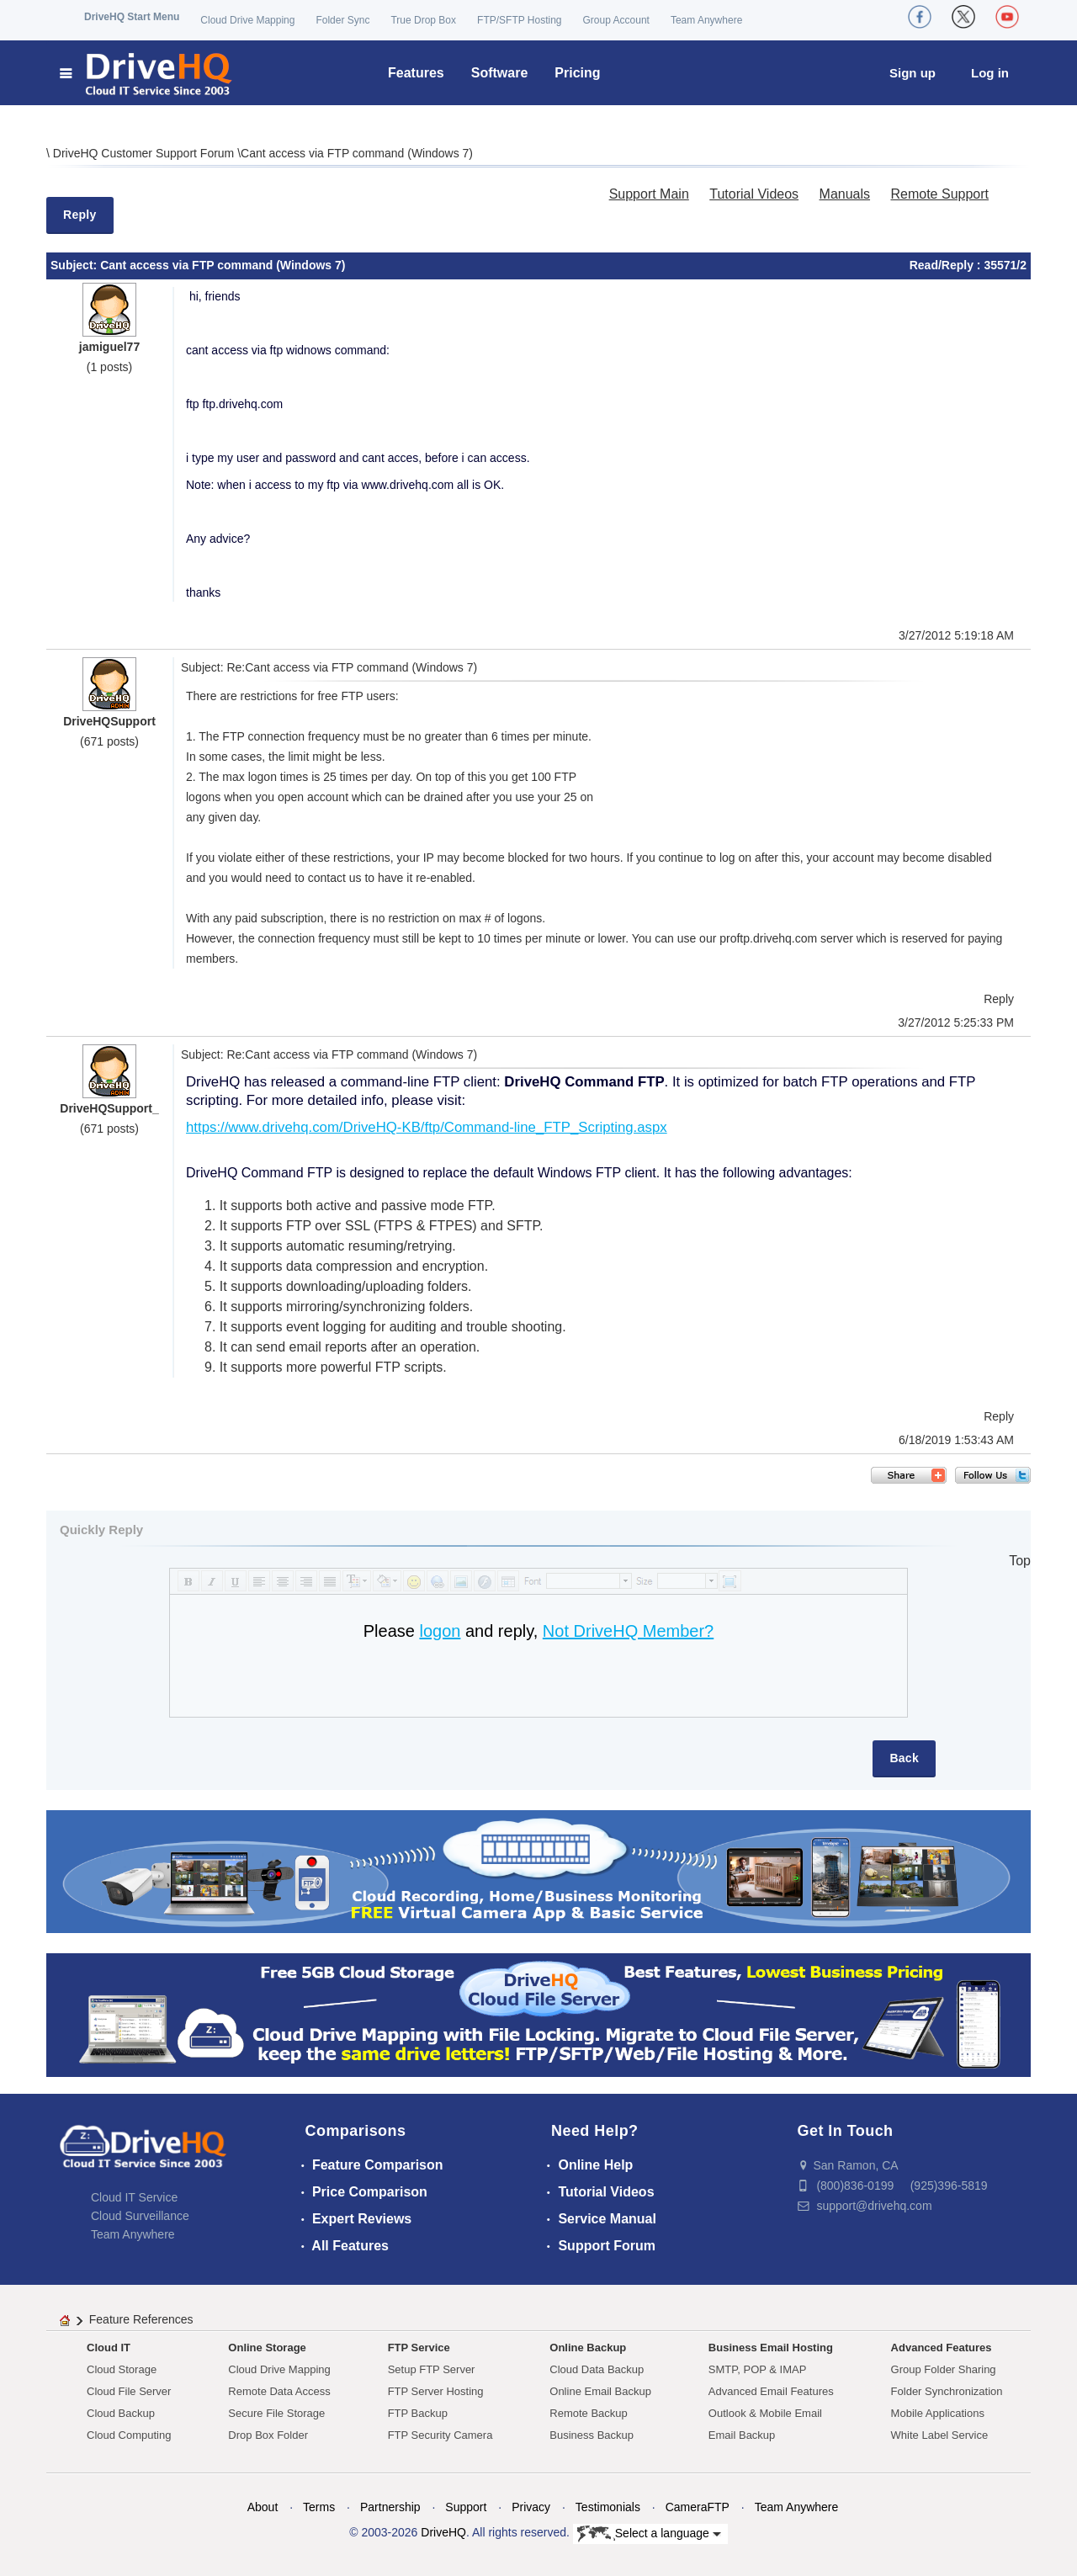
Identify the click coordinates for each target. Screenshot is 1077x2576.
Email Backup (741, 2435)
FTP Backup (418, 2413)
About (263, 2507)
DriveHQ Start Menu (131, 17)
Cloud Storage (122, 2369)
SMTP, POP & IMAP (757, 2369)
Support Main (649, 194)
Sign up (912, 73)
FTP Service (419, 2347)
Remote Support (939, 194)
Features (416, 73)
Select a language (649, 2534)
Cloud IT (108, 2347)
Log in (990, 73)
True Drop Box (423, 20)
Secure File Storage (276, 2413)
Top (1020, 1561)
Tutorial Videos (753, 194)
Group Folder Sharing (943, 2369)
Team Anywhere (706, 20)
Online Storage (266, 2347)
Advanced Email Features (771, 2391)
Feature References (141, 2319)
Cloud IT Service (134, 2197)
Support (465, 2507)
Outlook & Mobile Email (765, 2413)
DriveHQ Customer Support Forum (145, 153)
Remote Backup (588, 2413)
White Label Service (940, 2435)
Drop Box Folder (268, 2435)
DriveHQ (443, 2532)
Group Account (616, 20)
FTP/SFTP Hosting (519, 20)
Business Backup (591, 2435)
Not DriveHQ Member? (628, 1631)
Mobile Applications (937, 2413)
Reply (80, 214)
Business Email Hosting (770, 2347)
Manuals (845, 194)
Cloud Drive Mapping (247, 20)
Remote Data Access (279, 2391)
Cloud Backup (121, 2413)
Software (499, 73)
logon (439, 1631)
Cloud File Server (129, 2391)
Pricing (577, 73)
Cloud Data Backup (596, 2369)
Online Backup (587, 2347)
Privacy (531, 2507)
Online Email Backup (600, 2391)
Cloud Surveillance (140, 2216)
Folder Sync (342, 20)
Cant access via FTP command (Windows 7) (357, 153)
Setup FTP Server (431, 2369)
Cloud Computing (129, 2435)
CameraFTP (697, 2507)
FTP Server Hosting (436, 2391)
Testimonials (608, 2507)
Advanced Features (941, 2347)
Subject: (75, 265)
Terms (319, 2507)
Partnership (390, 2507)
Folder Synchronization (947, 2391)
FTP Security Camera (440, 2435)
